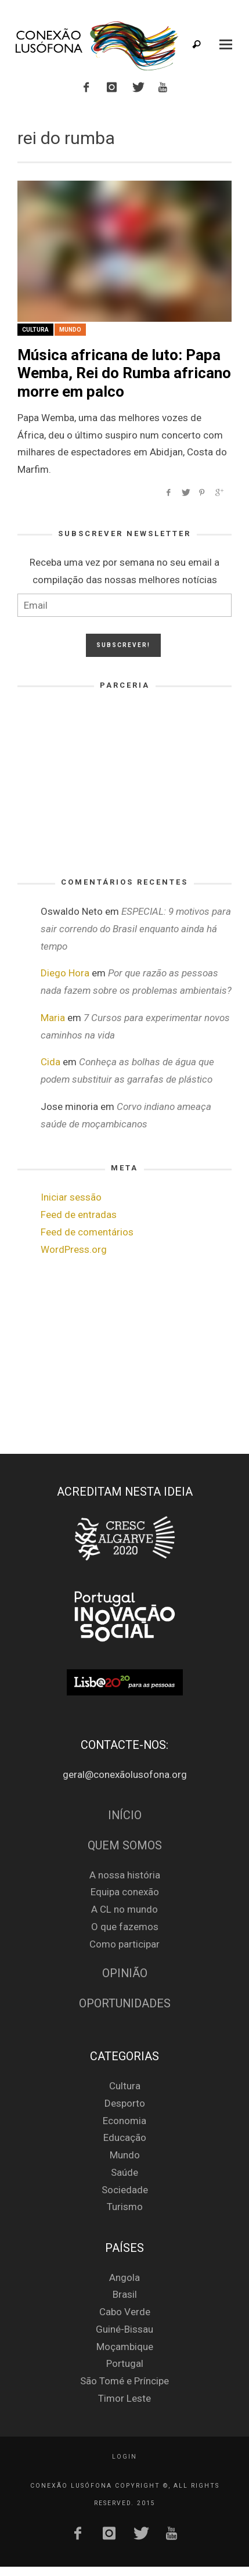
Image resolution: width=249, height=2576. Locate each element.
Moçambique (124, 2346)
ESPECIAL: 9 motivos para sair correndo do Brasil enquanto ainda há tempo (136, 929)
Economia (124, 2120)
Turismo (125, 2206)
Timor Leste (124, 2398)
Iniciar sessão (71, 1197)
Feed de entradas (79, 1214)
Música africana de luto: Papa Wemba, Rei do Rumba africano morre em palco (124, 373)
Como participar (124, 1944)
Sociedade (125, 2190)
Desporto (124, 2103)
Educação (124, 2137)
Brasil (125, 2294)
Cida (50, 1062)
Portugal (124, 2363)
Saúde (124, 2172)
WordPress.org (74, 1249)
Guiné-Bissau (124, 2329)
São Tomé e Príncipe (124, 2381)
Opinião (124, 1973)
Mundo (70, 329)
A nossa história (124, 1875)
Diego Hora (65, 973)
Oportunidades (125, 2003)
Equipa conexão (125, 1892)
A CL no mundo (124, 1909)
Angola (124, 2277)
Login (124, 2456)
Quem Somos (125, 1845)
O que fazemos (124, 1926)
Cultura (35, 329)
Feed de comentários (87, 1232)
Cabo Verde (124, 2312)
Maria (53, 1017)
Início (125, 1815)
